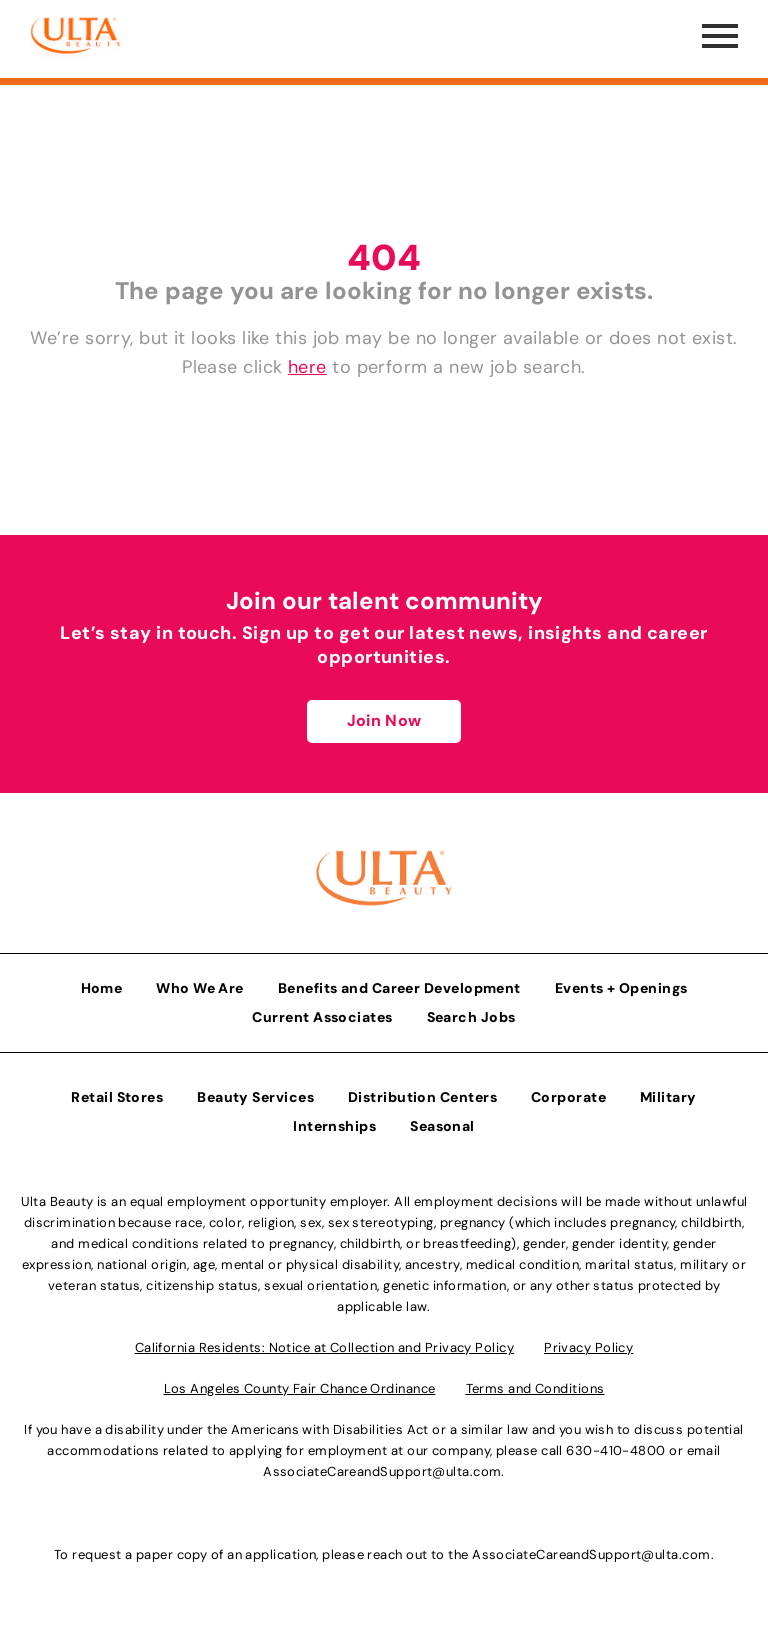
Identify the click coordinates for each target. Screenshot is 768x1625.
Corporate (568, 1097)
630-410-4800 (615, 1450)
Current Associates (322, 1017)
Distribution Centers (422, 1097)
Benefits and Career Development (399, 988)
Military (668, 1097)
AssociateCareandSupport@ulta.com (382, 1471)
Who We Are (200, 988)
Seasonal (442, 1126)
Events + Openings (621, 988)
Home (102, 988)
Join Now (384, 720)
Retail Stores (117, 1097)
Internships (334, 1126)
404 (384, 257)
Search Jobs (471, 1017)
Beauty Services (255, 1097)
